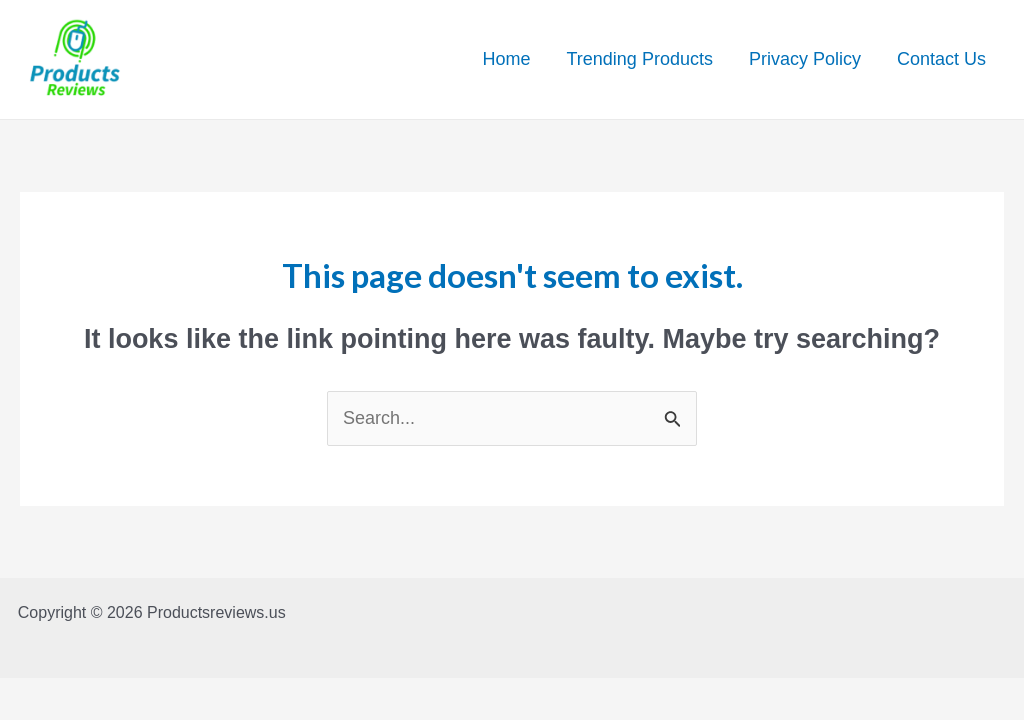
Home (506, 59)
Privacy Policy (805, 59)
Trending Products (640, 59)
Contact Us (941, 59)
